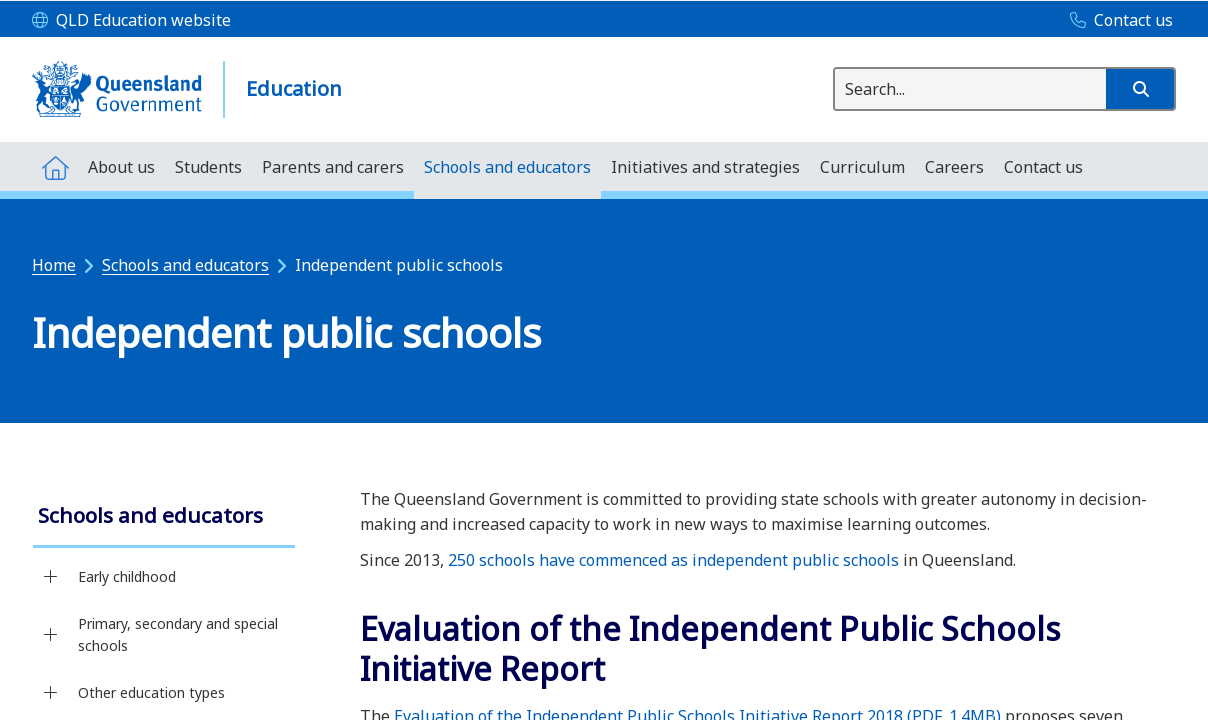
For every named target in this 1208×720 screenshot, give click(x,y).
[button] (1140, 89)
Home (54, 265)
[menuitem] (55, 166)
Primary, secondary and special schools (178, 634)
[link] (164, 517)
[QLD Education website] (131, 21)
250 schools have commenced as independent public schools (673, 560)
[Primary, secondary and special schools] (50, 635)
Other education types (151, 692)
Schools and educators (185, 265)
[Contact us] (1116, 21)
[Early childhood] (50, 577)
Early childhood (127, 576)
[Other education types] (50, 693)
